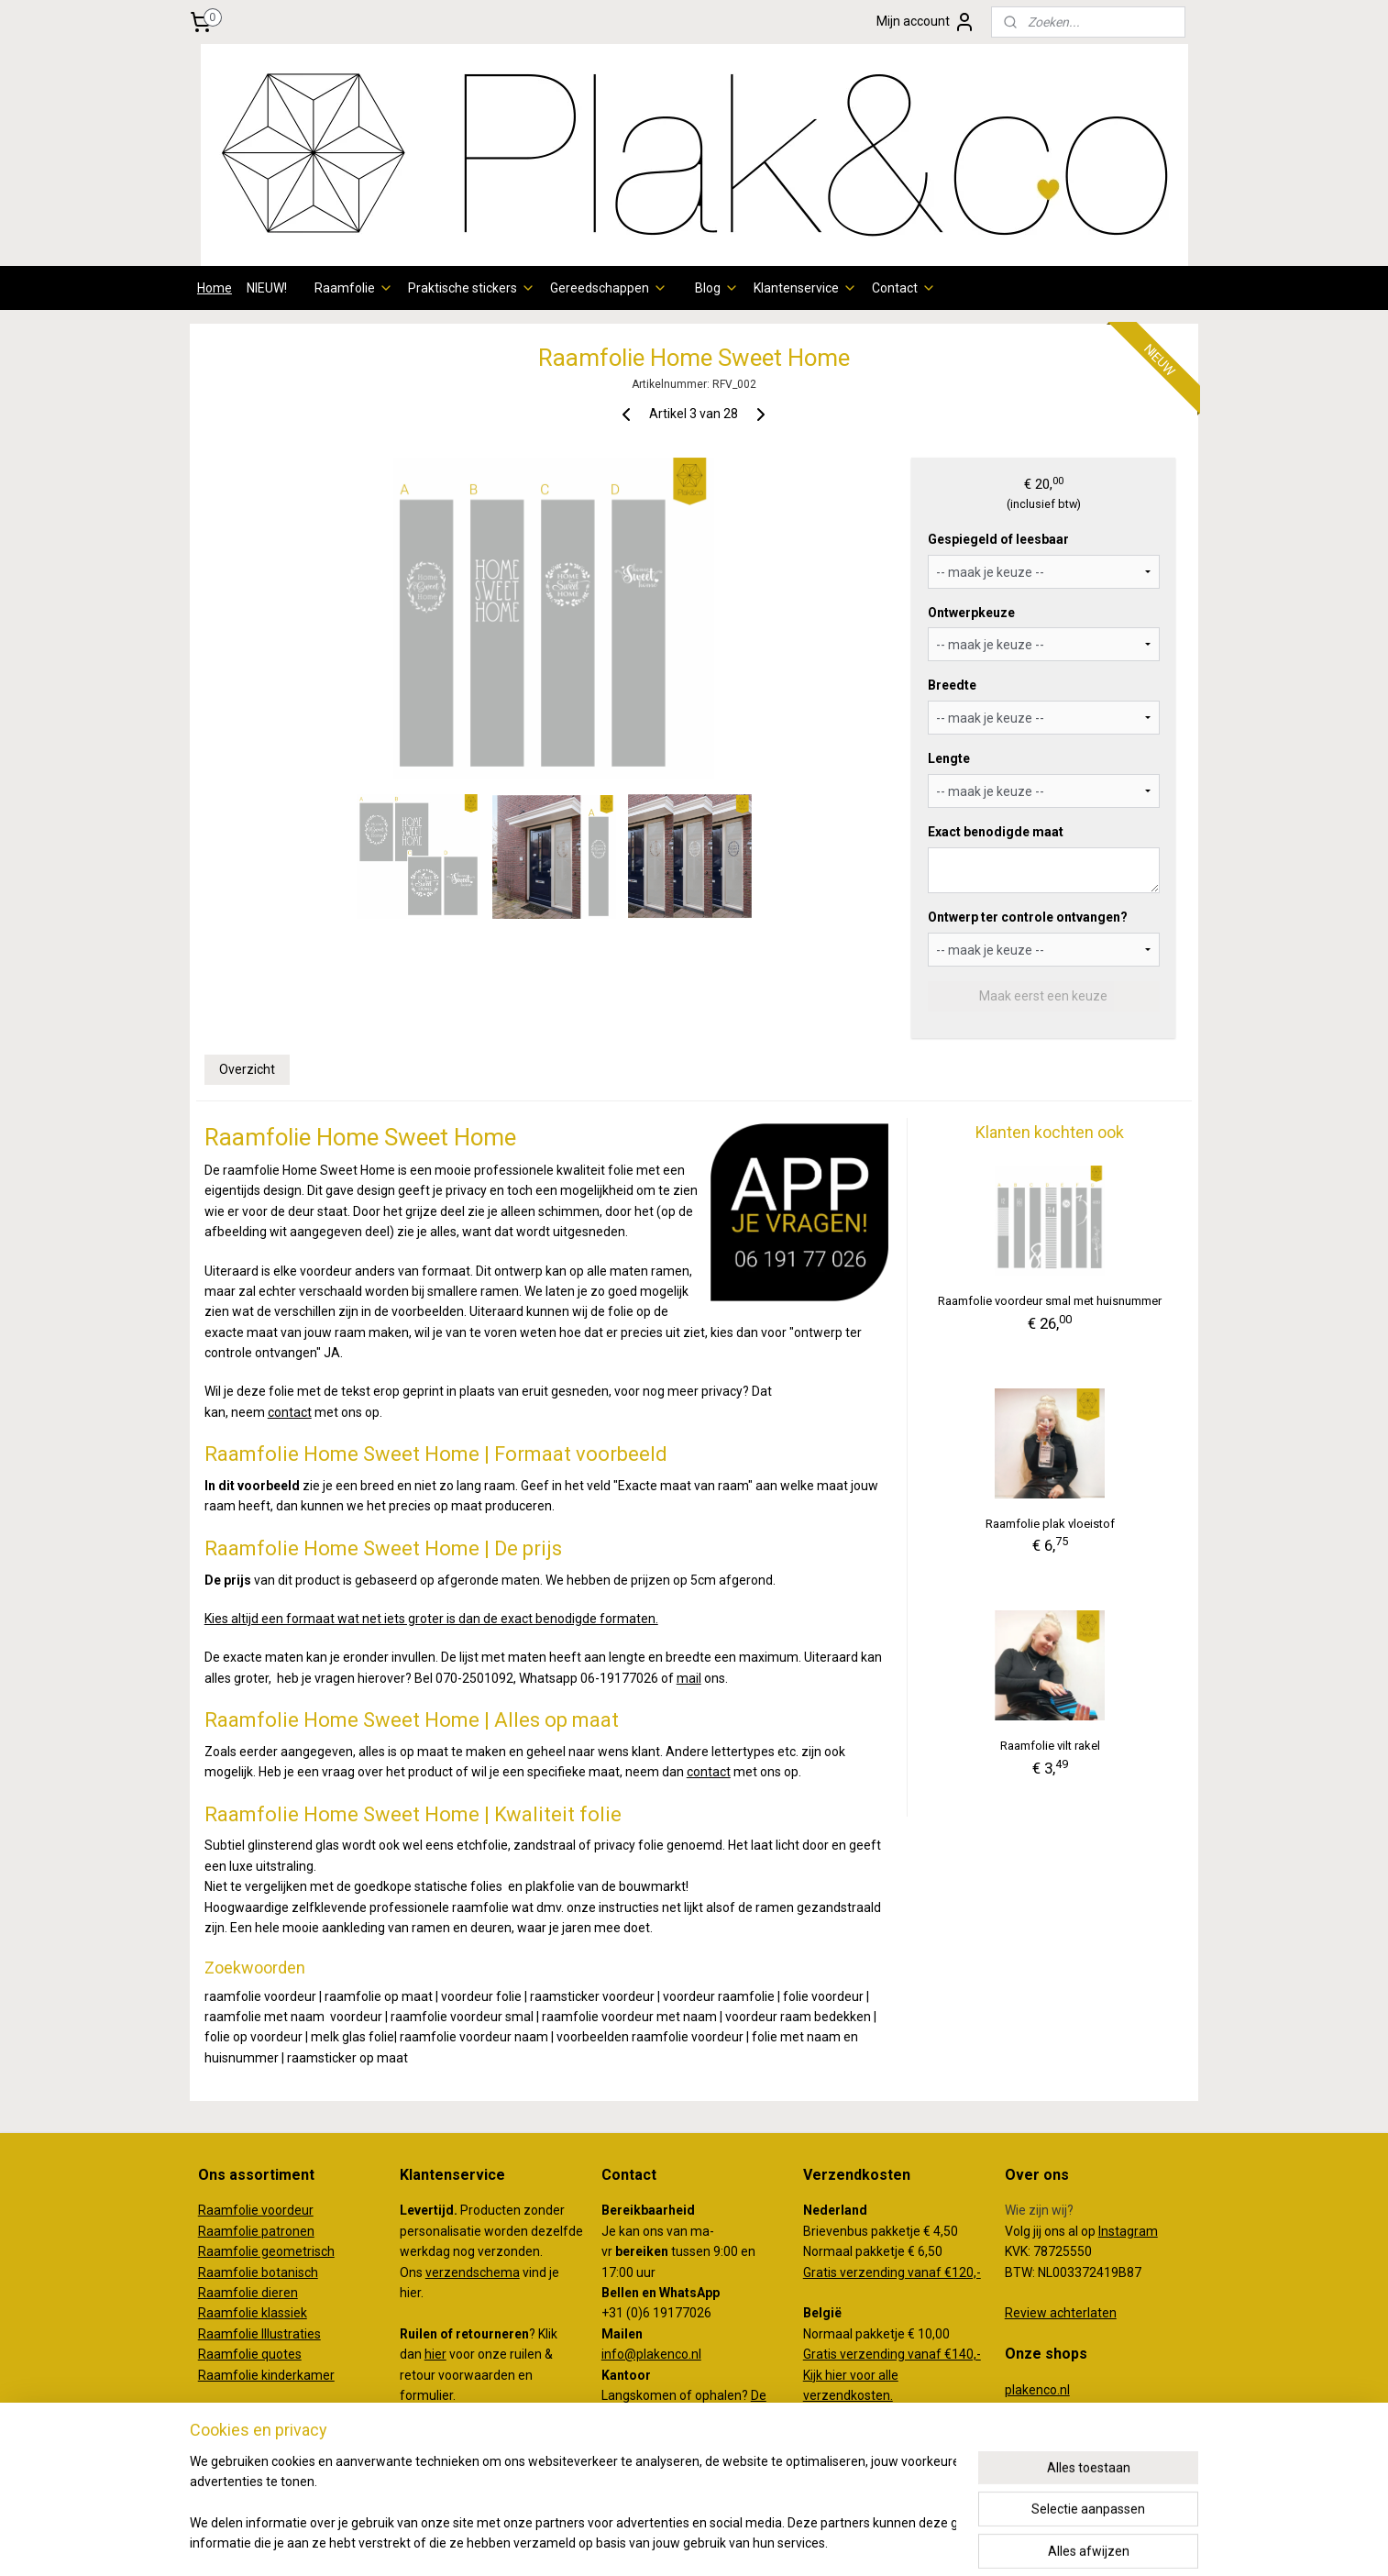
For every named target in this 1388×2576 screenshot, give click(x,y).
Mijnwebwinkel (875, 2542)
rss (653, 2542)
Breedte (952, 685)
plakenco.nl (1037, 2390)
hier (435, 2354)
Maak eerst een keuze (1043, 996)
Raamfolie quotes (250, 2354)
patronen (287, 2231)
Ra (206, 2251)
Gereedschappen (608, 288)
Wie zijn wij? (1039, 2210)
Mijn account (925, 22)
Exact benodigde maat (995, 831)
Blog (717, 288)
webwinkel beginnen (720, 2542)
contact (290, 1412)
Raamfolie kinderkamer (266, 2375)
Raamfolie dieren (248, 2292)
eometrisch (302, 2251)
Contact (904, 288)
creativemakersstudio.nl (1074, 2430)
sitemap (618, 2542)
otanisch (293, 2272)
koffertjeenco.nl (1051, 2410)
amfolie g (241, 2251)
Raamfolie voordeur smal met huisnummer (1050, 1301)
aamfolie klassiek (256, 2312)
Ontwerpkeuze (971, 612)
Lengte (949, 758)
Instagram (1128, 2231)
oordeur (291, 2210)
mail (689, 1678)
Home (214, 288)
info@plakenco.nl (651, 2354)
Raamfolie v (233, 2210)
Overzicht (247, 1069)
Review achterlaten (1061, 2312)
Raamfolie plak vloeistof (1050, 1524)
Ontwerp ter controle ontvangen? (1028, 917)
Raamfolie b (233, 2272)
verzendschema (472, 2272)
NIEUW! (267, 288)
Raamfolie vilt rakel (1050, 1745)
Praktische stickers (471, 288)
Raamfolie (353, 288)
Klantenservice (805, 288)
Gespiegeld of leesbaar (998, 539)
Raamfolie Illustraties (259, 2334)
